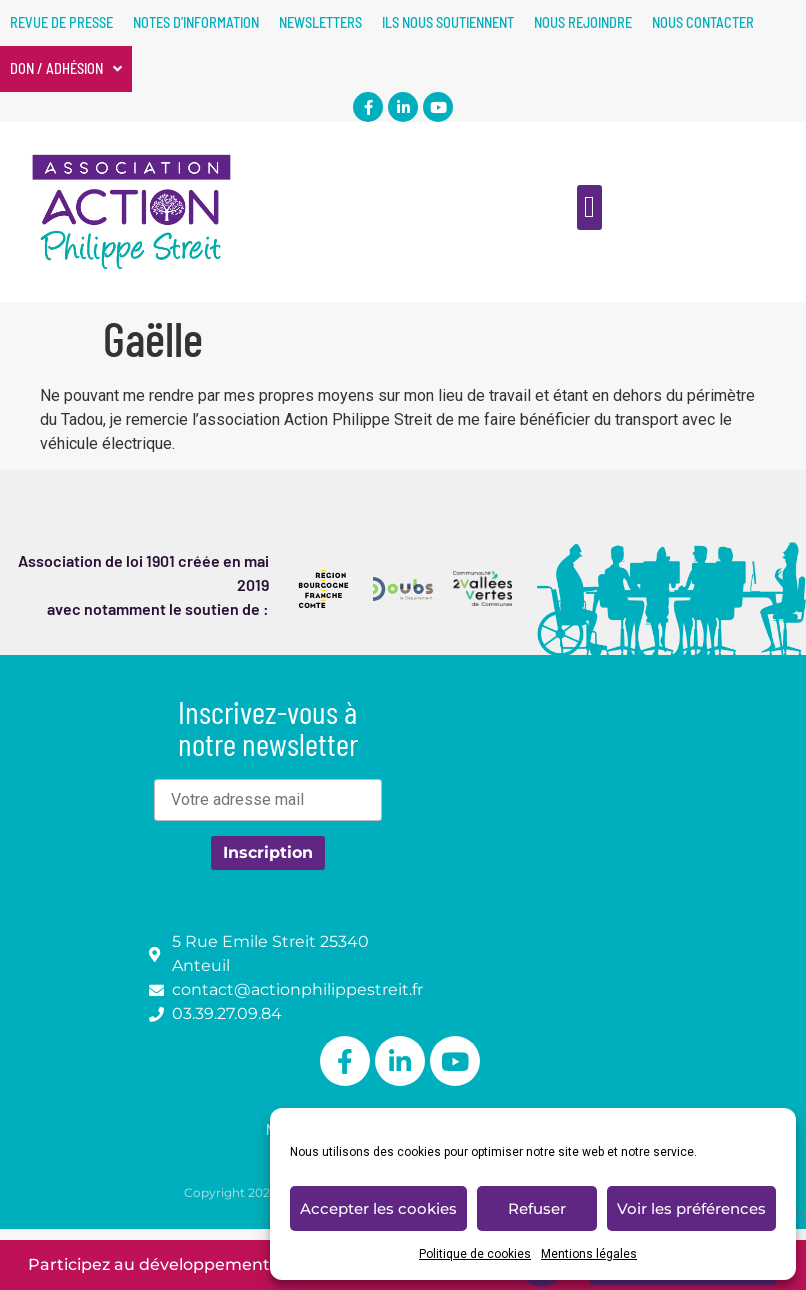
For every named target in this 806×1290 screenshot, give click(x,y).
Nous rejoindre (583, 22)
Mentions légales (589, 1254)
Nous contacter (703, 22)
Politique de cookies (475, 1254)
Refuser (537, 1208)
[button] (590, 207)
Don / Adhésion (66, 69)
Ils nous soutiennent (448, 22)
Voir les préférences (691, 1208)
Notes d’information (196, 22)
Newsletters (320, 22)
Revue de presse (61, 22)
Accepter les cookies (378, 1208)
